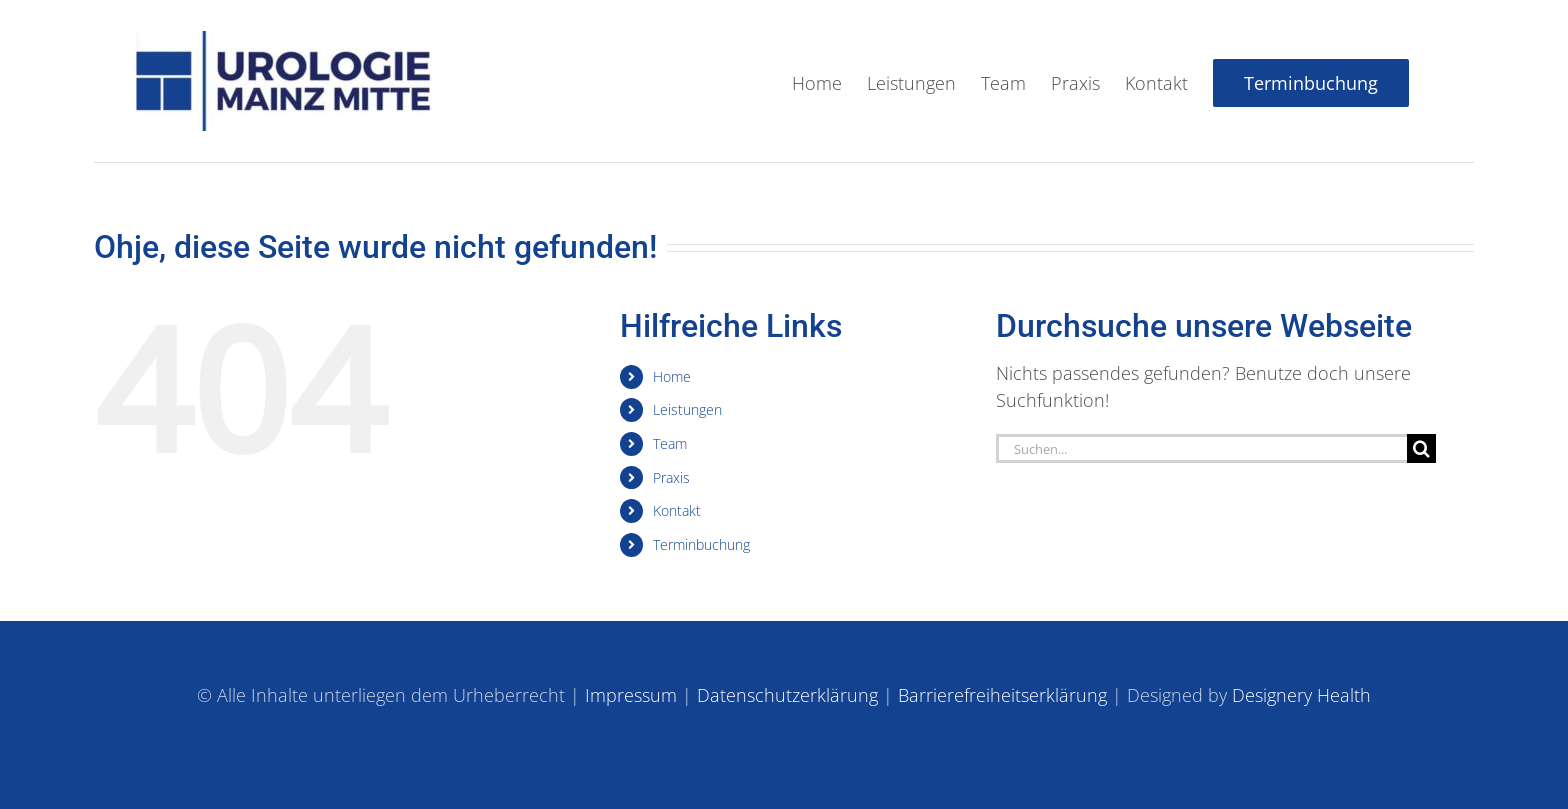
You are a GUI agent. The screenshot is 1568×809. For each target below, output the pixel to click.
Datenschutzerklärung (787, 695)
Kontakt (677, 509)
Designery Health (1301, 695)
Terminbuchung (701, 543)
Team (670, 442)
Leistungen (687, 408)
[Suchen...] (1201, 447)
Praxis (671, 476)
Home (672, 375)
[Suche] (1421, 447)
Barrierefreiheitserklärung (1002, 695)
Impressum (631, 695)
